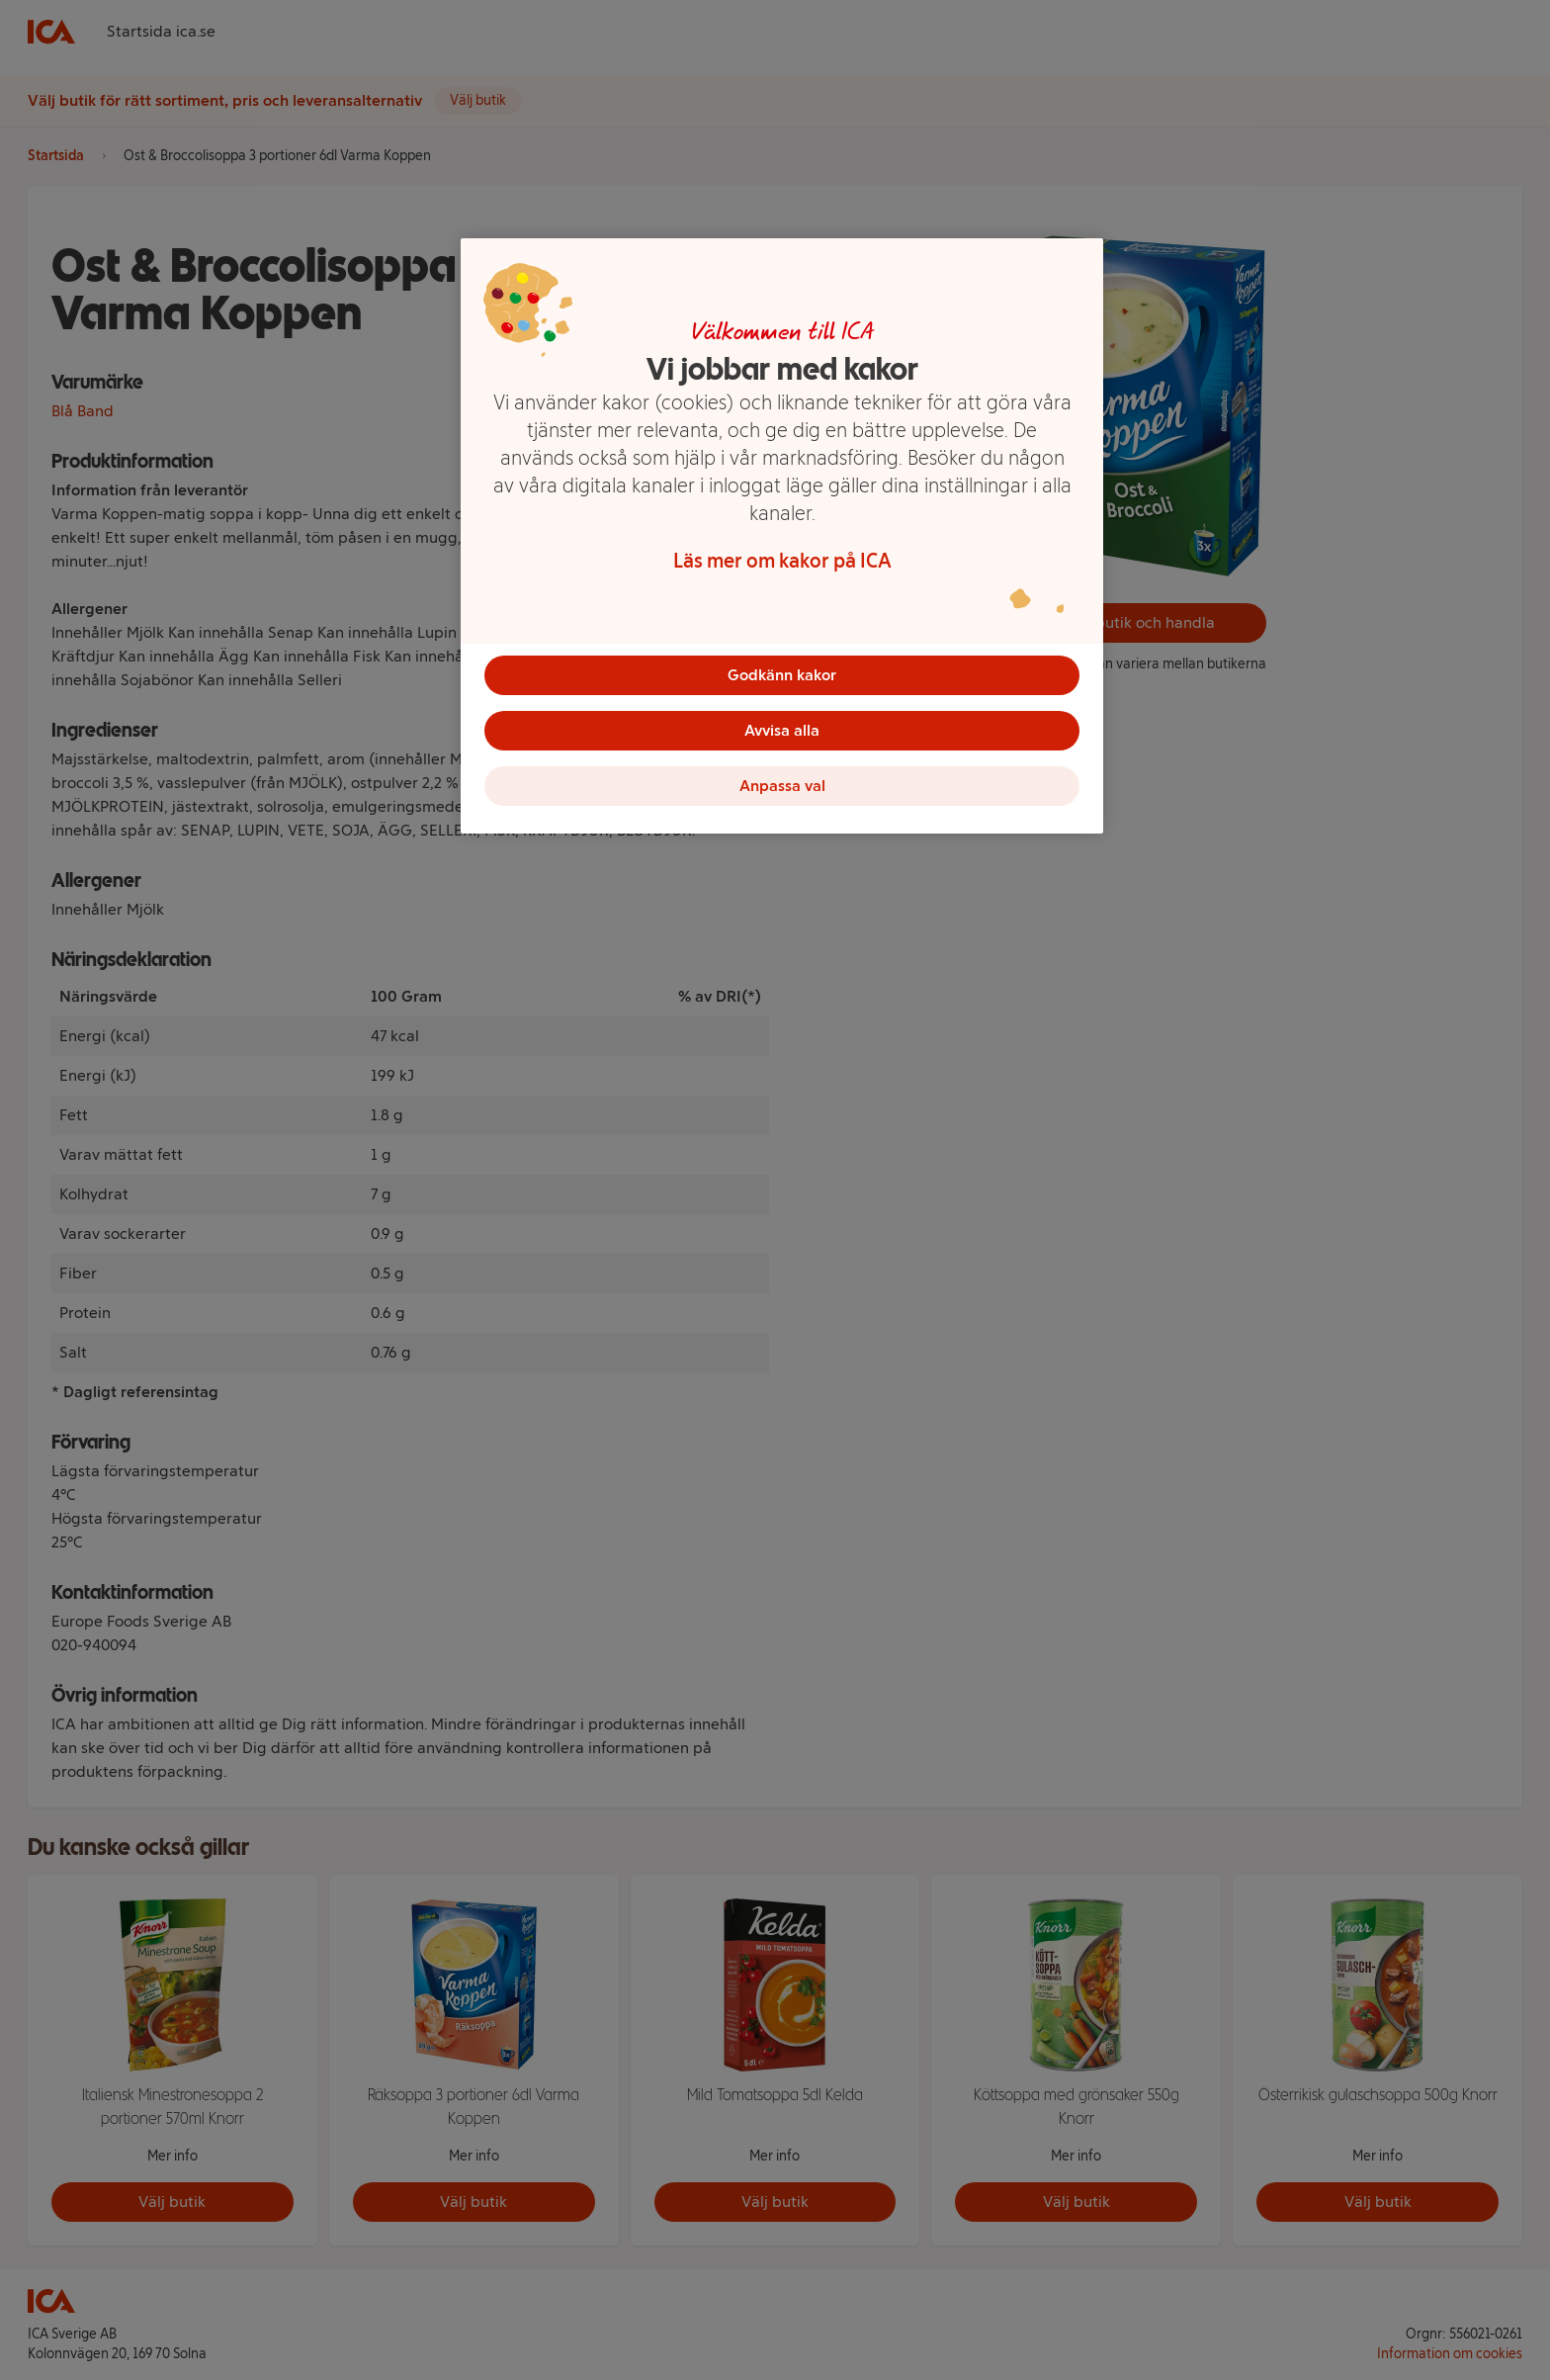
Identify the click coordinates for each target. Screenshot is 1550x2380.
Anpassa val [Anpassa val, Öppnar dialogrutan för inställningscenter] (782, 785)
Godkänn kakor (782, 674)
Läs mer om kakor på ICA (782, 561)
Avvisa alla (781, 730)
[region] (782, 536)
